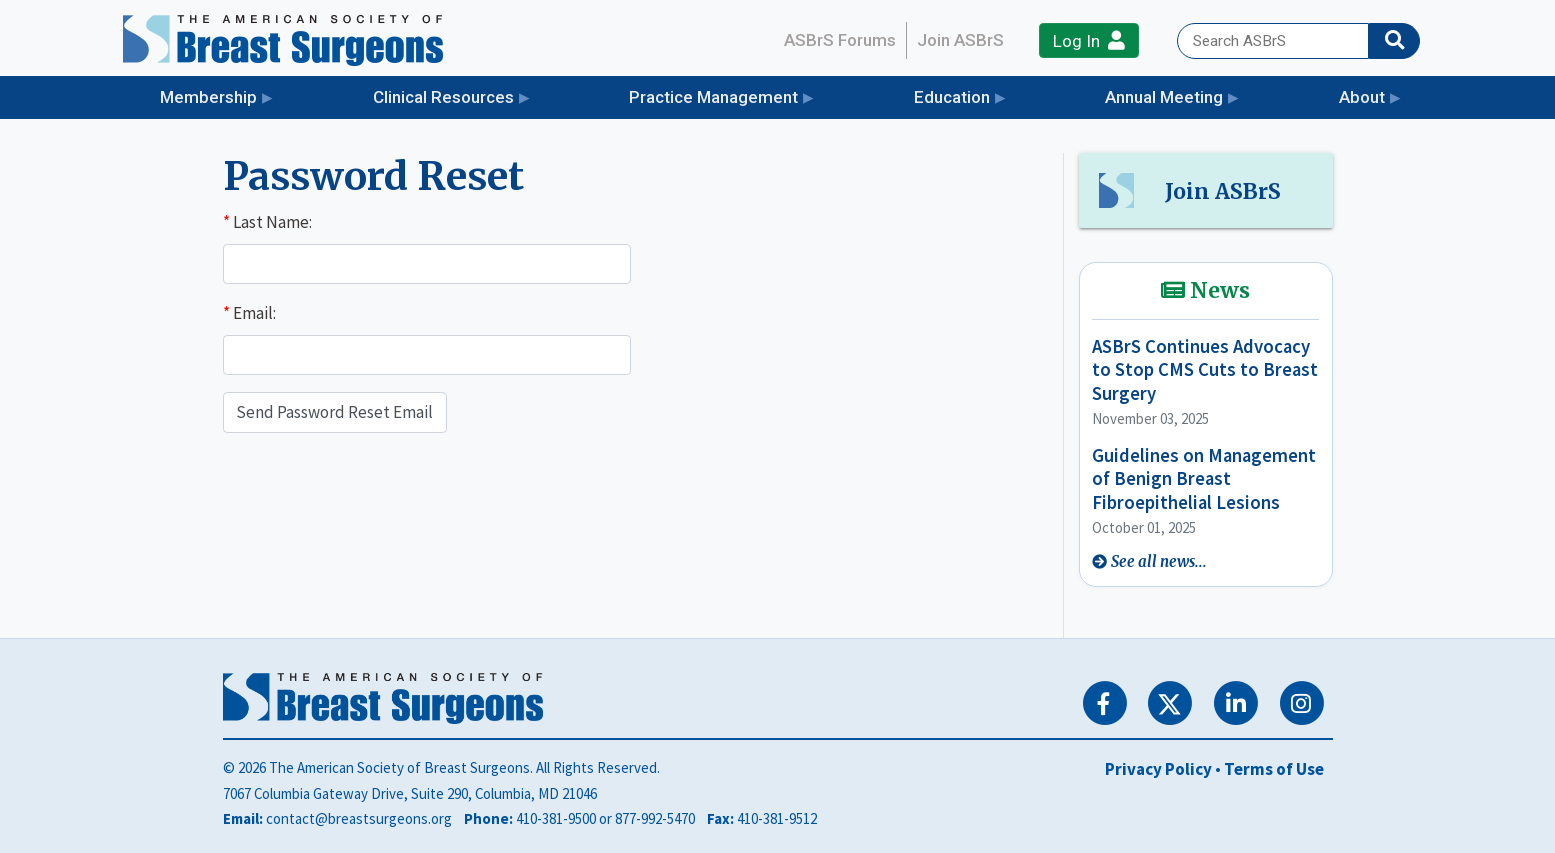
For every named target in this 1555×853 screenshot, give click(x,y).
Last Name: (267, 222)
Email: (249, 313)
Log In (1089, 40)
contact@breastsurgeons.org (359, 818)
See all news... (1159, 561)
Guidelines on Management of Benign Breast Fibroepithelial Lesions (1204, 479)
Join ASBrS (960, 40)
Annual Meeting (1164, 97)
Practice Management (713, 97)
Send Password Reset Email (334, 412)
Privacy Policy (1158, 769)
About (1362, 97)
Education (952, 97)
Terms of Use (1274, 769)
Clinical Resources (443, 97)
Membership (208, 97)
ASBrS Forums (840, 40)
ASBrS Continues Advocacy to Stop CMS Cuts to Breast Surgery (1205, 370)
